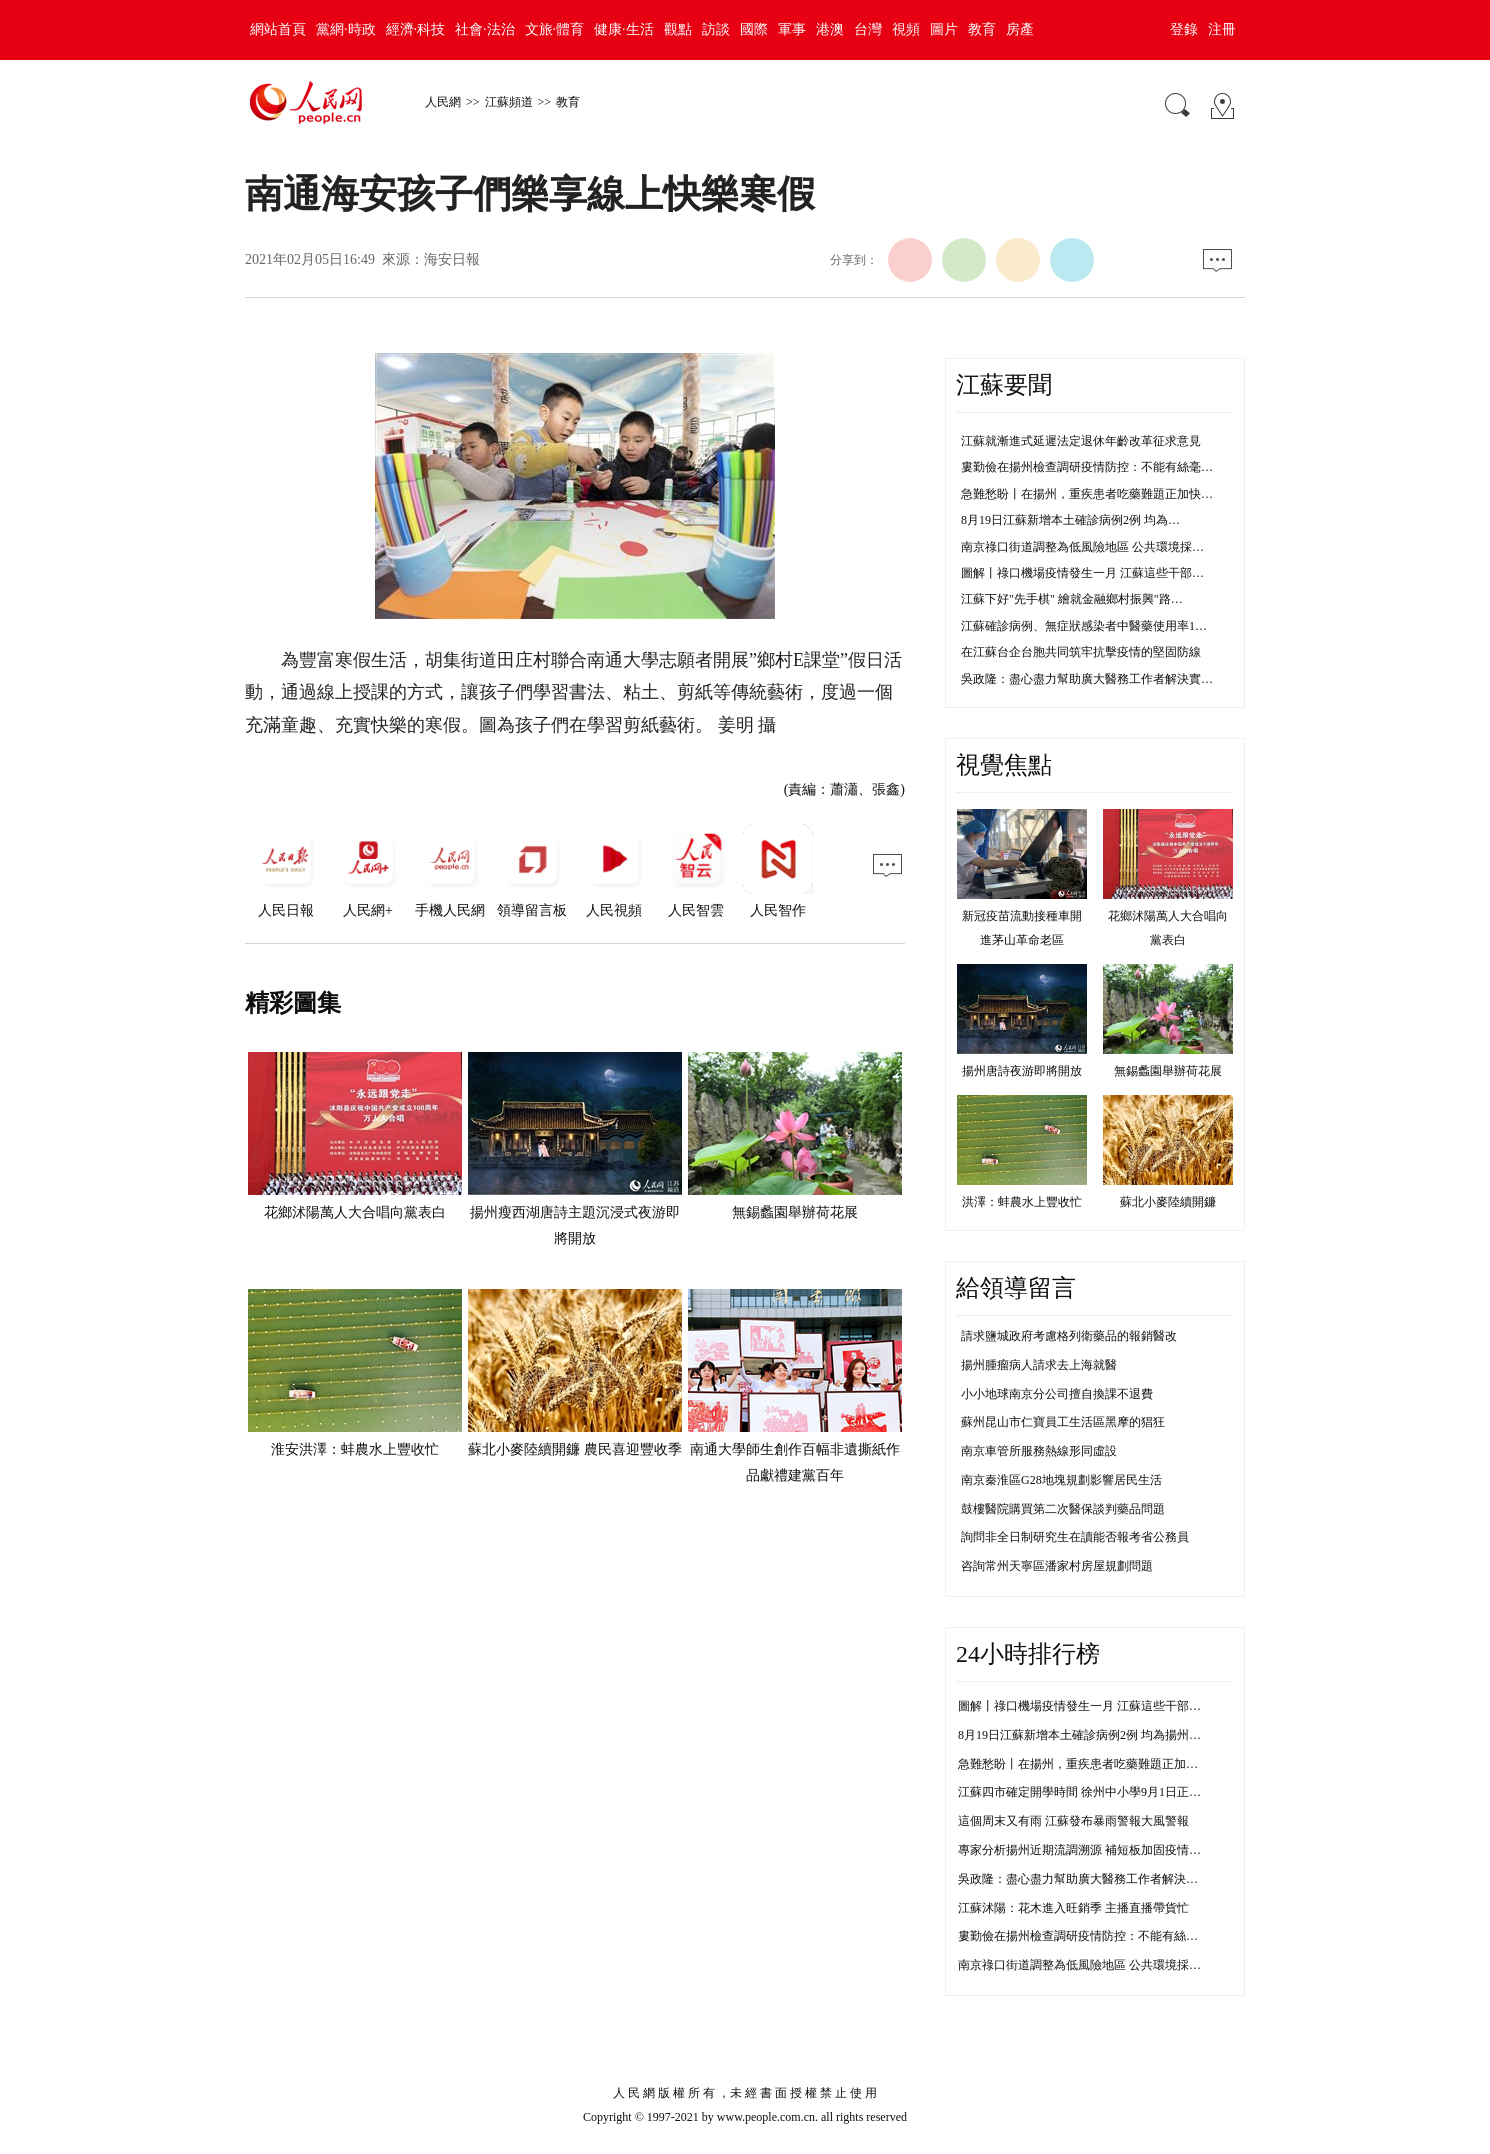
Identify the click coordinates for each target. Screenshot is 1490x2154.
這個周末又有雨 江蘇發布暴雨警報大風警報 (1073, 1821)
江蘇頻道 (509, 102)
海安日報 (452, 259)
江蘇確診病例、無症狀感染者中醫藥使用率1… (1084, 626)
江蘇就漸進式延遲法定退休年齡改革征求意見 (1081, 441)
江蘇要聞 (1004, 385)
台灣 (868, 29)
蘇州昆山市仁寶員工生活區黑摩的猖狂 (1063, 1422)
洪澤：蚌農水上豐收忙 (1022, 1202)
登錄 (1184, 29)
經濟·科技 (416, 29)
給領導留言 (1016, 1288)
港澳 (830, 29)
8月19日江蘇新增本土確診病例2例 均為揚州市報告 (1091, 1735)
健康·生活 (624, 29)
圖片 (944, 29)
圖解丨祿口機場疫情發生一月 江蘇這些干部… (1082, 573)
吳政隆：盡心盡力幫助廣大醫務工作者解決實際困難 (1096, 1879)
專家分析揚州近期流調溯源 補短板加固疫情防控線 (1091, 1850)
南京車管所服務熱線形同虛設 (1039, 1451)
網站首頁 (278, 29)
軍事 (792, 29)
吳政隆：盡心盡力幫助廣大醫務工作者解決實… (1087, 679)
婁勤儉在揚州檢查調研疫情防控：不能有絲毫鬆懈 (1090, 1936)
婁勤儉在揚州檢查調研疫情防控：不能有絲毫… (1087, 467)
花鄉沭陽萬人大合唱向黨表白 (355, 1212)
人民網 (443, 102)
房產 (1020, 29)
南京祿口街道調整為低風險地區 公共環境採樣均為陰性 (1103, 1965)
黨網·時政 (346, 29)
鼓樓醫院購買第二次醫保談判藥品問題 (1063, 1509)
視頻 (906, 29)
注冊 (1222, 29)
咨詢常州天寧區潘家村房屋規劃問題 (1057, 1566)
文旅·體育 (555, 29)
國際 (754, 29)
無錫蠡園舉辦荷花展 (795, 1212)
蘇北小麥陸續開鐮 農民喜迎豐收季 (575, 1449)
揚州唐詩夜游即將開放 (1022, 1071)
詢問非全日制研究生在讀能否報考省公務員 (1075, 1537)
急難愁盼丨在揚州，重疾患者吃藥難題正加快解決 (1090, 1764)
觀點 (678, 29)
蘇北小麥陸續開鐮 (1168, 1202)
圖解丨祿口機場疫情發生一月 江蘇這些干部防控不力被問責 (1115, 1706)
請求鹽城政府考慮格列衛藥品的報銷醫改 (1069, 1336)
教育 (982, 29)
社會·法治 (485, 29)
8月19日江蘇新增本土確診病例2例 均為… (1070, 520)
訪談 (716, 29)
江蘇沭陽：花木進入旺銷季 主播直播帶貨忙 (1073, 1908)
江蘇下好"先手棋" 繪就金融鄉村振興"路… (1072, 599)
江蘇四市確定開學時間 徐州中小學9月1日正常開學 (1091, 1792)
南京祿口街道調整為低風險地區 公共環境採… (1082, 547)
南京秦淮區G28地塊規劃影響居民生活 (1061, 1480)
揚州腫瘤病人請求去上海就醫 (1039, 1365)
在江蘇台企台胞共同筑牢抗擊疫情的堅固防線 (1081, 652)
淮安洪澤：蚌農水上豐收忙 (355, 1449)
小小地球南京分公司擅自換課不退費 (1057, 1394)
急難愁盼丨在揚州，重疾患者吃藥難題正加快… (1087, 494)
